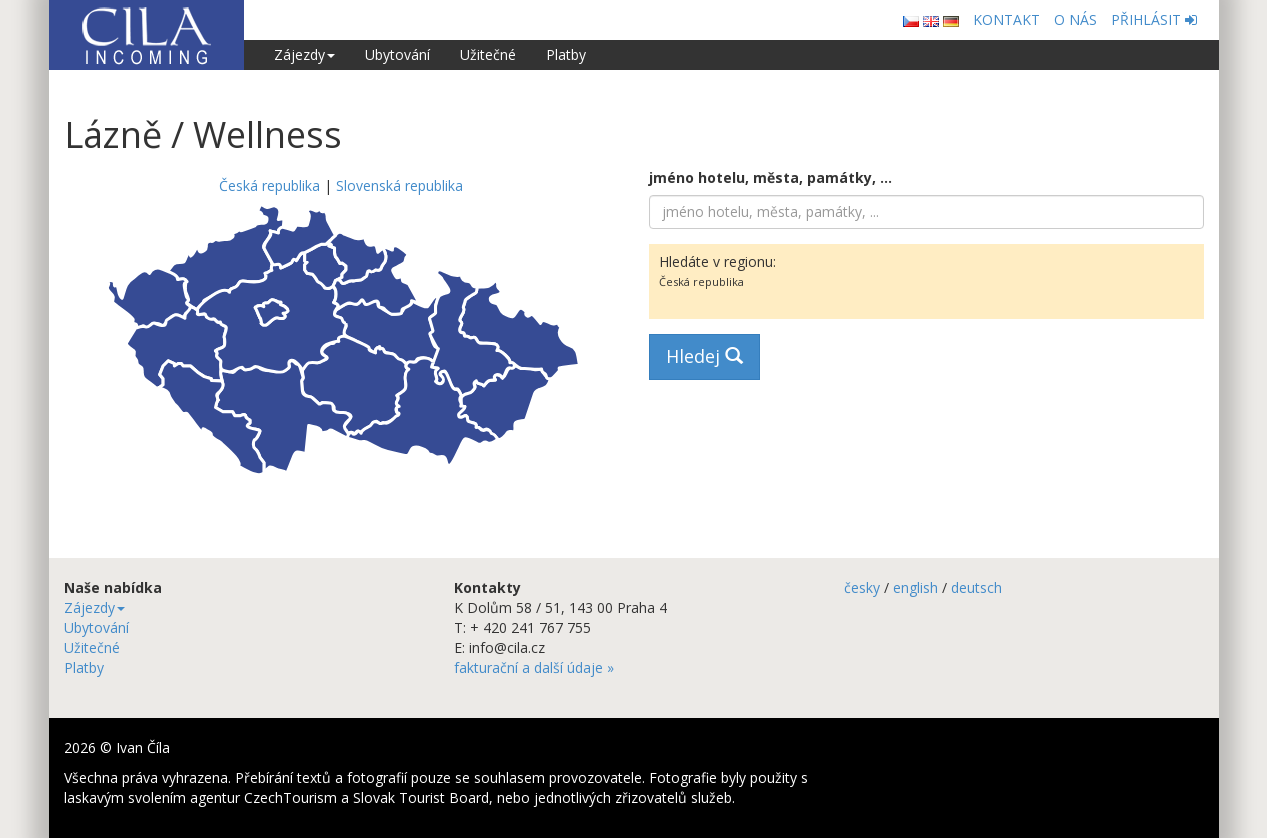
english (915, 587)
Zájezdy (304, 54)
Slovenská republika (399, 185)
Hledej (704, 356)
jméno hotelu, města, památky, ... (770, 177)
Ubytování (397, 54)
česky (862, 587)
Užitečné (488, 54)
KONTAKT (1006, 19)
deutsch (976, 587)
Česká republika (269, 185)
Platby (566, 54)
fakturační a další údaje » (534, 667)
